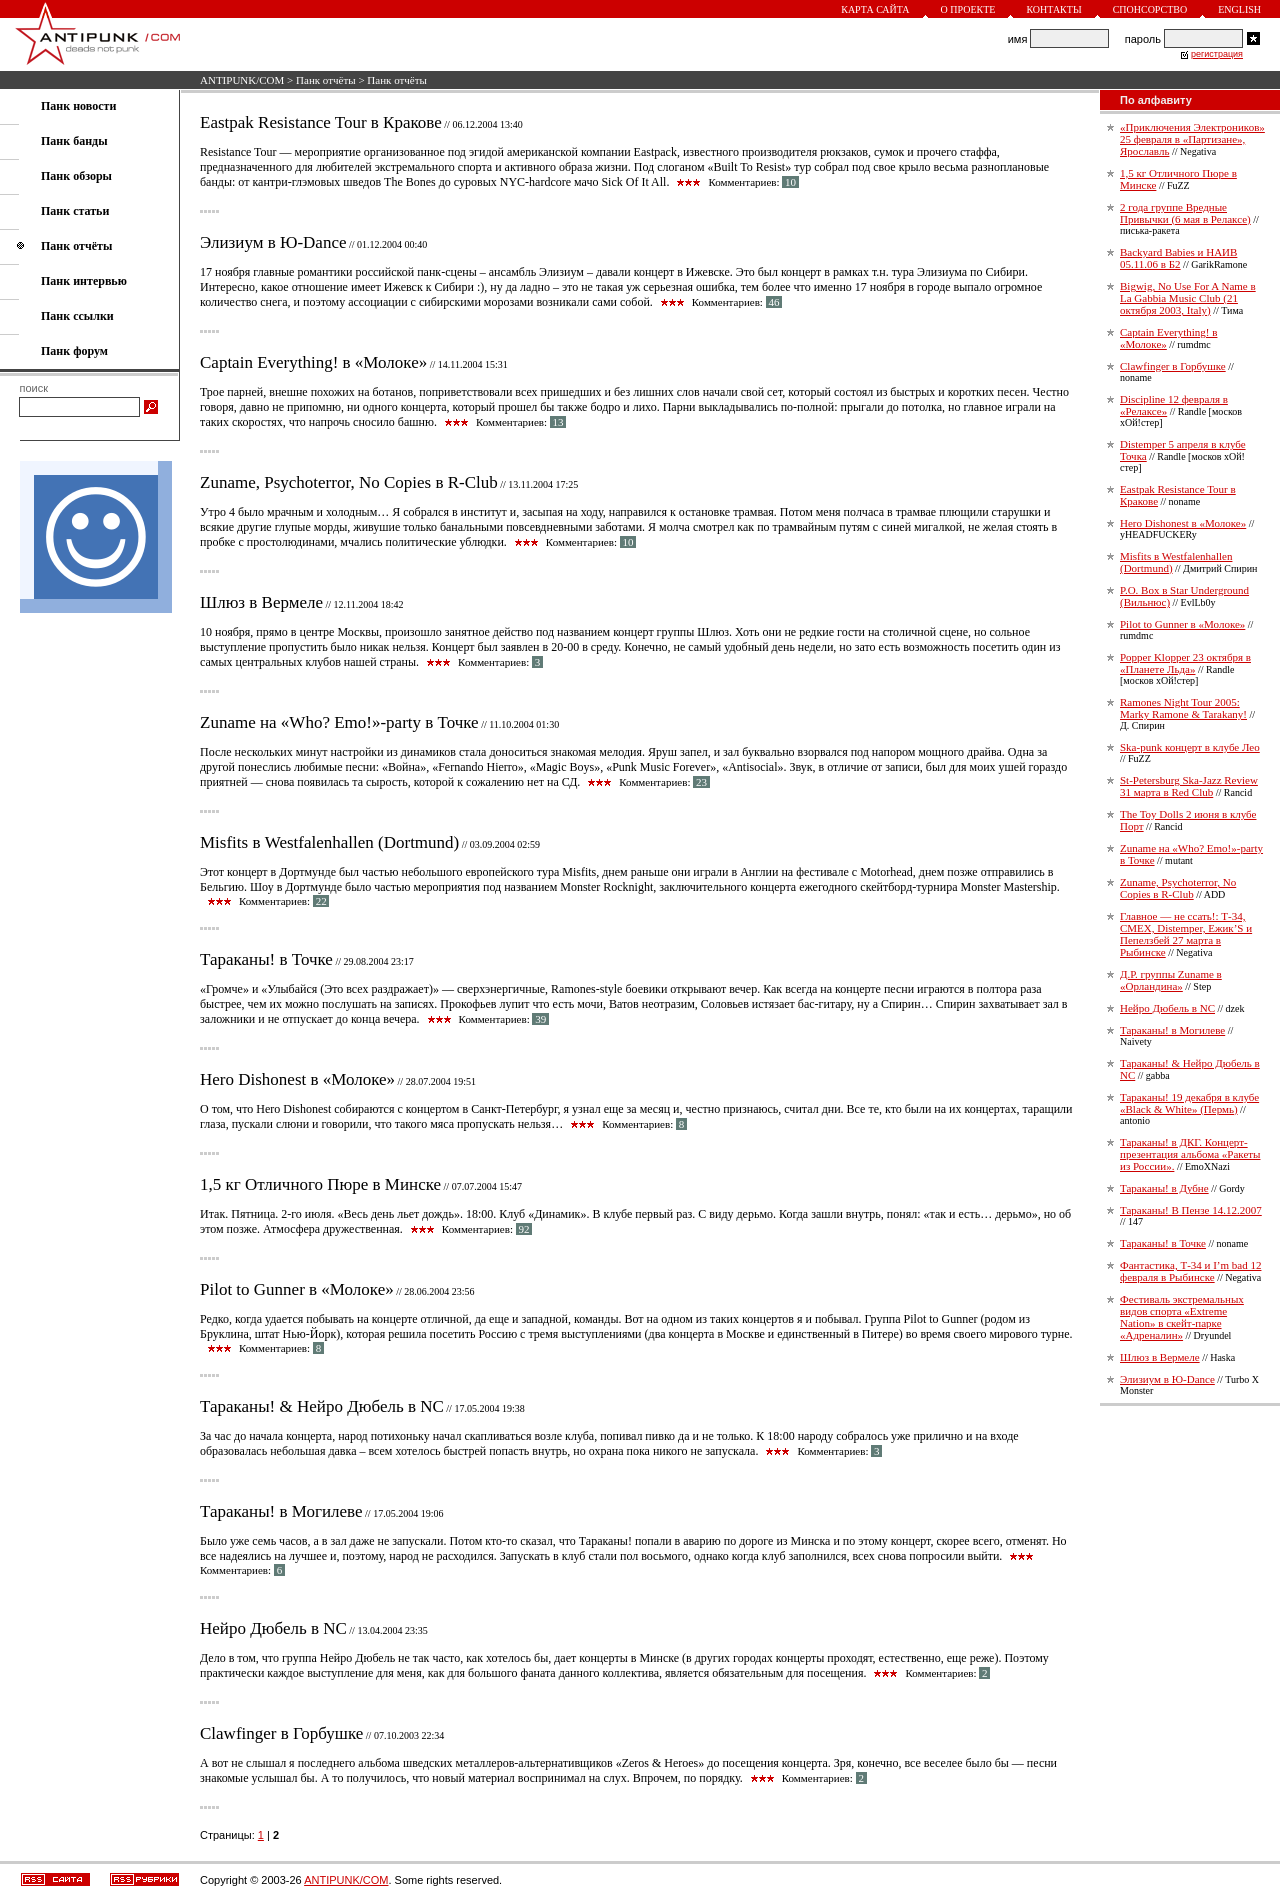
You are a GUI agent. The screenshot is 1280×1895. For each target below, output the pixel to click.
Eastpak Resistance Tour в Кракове (321, 122)
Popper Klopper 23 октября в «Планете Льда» (1185, 663)
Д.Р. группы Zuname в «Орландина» (1171, 980)
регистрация (1217, 54)
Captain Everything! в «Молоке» (313, 362)
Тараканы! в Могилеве (281, 1511)
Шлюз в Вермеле (261, 602)
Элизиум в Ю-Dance (273, 242)
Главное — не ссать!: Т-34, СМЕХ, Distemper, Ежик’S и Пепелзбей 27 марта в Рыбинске (1186, 934)
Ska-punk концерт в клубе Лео (1190, 747)
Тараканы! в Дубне (1164, 1188)
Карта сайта (875, 9)
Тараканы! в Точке (266, 959)
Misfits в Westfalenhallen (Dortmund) (329, 842)
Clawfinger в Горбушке (281, 1733)
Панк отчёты (326, 80)
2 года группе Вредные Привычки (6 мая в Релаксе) (1185, 213)
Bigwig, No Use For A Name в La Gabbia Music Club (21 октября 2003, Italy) (1188, 298)
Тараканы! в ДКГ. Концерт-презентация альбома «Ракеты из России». (1190, 1154)
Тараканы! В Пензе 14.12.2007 (1191, 1210)
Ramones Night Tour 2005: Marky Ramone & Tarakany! (1183, 708)
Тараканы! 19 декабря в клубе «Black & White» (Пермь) (1189, 1103)
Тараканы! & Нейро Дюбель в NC (322, 1406)
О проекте (968, 9)
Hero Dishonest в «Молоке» (297, 1079)
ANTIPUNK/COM (242, 80)
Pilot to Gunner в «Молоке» (297, 1289)
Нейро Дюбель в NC (273, 1628)
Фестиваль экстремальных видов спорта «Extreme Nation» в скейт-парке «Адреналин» (1182, 1317)
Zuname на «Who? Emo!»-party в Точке (339, 722)
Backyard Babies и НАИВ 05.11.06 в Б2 (1178, 258)
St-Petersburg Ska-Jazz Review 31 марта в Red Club (1189, 786)
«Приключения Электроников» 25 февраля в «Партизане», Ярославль (1192, 139)
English (1239, 9)
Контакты (1053, 9)
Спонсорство (1150, 9)
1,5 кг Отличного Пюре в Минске (320, 1184)
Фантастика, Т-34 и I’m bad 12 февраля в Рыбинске (1190, 1271)
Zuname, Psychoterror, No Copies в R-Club (349, 482)
